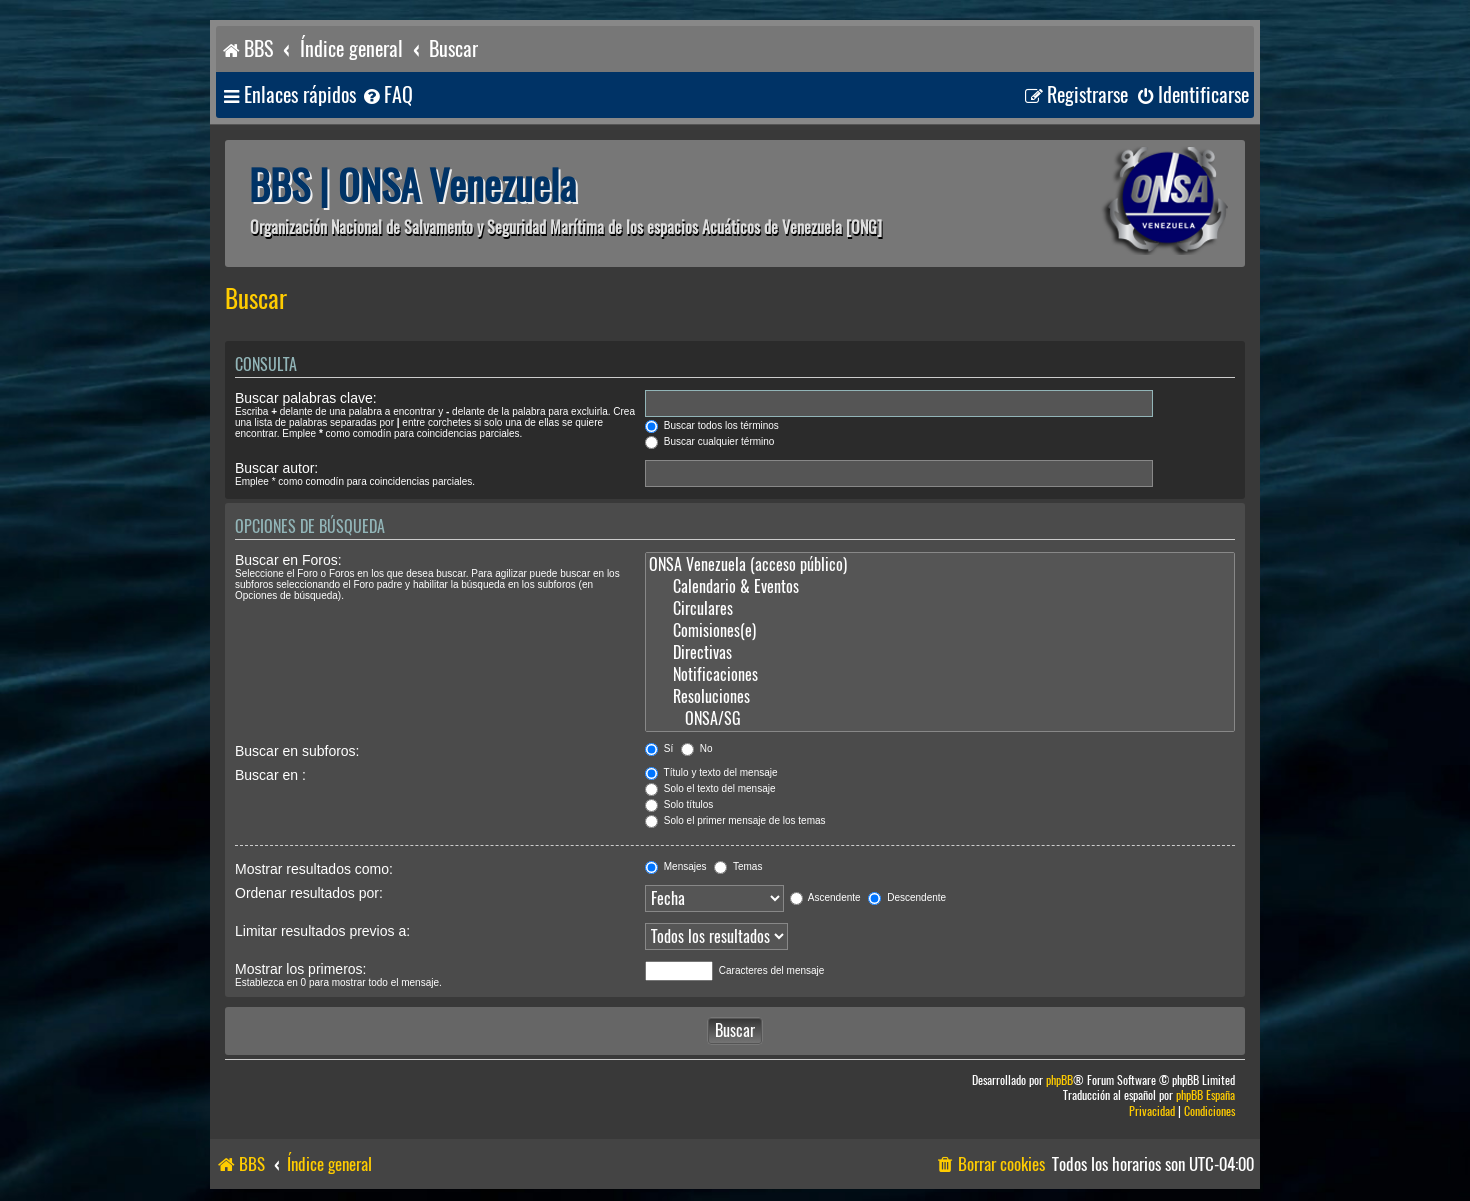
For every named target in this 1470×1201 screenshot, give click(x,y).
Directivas (940, 653)
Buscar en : (270, 775)
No (697, 748)
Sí (659, 748)
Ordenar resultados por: (309, 893)
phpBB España (1205, 1095)
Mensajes (676, 866)
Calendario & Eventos (940, 587)
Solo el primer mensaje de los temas (735, 820)
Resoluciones (940, 697)
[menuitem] (387, 95)
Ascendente (825, 897)
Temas (738, 866)
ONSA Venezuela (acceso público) (940, 565)
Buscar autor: (276, 468)
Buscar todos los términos (712, 425)
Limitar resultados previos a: (322, 931)
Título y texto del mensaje (711, 772)
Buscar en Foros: (288, 560)
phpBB (1059, 1080)
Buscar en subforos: (297, 751)
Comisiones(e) (940, 631)
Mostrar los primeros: (300, 969)
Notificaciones (940, 675)
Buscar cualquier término (709, 441)
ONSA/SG (940, 719)
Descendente (907, 897)
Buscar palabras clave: (306, 398)
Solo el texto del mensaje (710, 788)
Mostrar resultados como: (314, 869)
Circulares (940, 609)
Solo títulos (679, 804)
